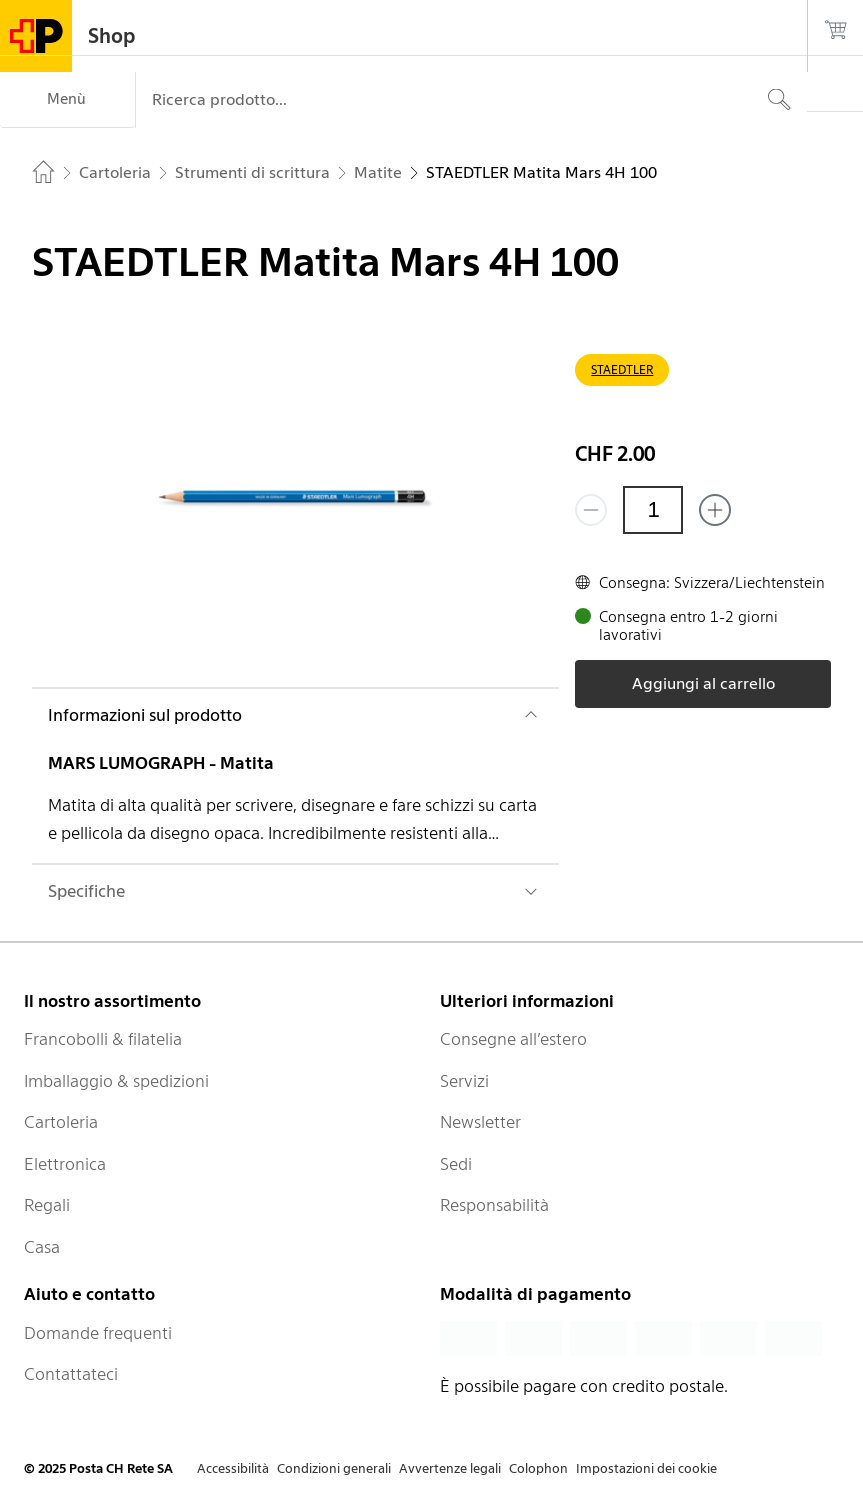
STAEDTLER (622, 369)
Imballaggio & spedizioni (116, 1081)
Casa (42, 1247)
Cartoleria (61, 1122)
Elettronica (65, 1164)
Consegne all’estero (513, 1039)
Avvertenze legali (450, 1468)
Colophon (538, 1468)
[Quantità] (653, 510)
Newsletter (480, 1122)
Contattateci (71, 1374)
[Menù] (67, 100)
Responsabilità (494, 1205)
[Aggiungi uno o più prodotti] (715, 510)
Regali (47, 1205)
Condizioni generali (334, 1468)
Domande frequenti (98, 1333)
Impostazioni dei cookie (646, 1468)
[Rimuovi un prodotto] (591, 510)
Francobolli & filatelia (103, 1039)
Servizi (464, 1081)
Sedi (456, 1164)
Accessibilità (233, 1468)
